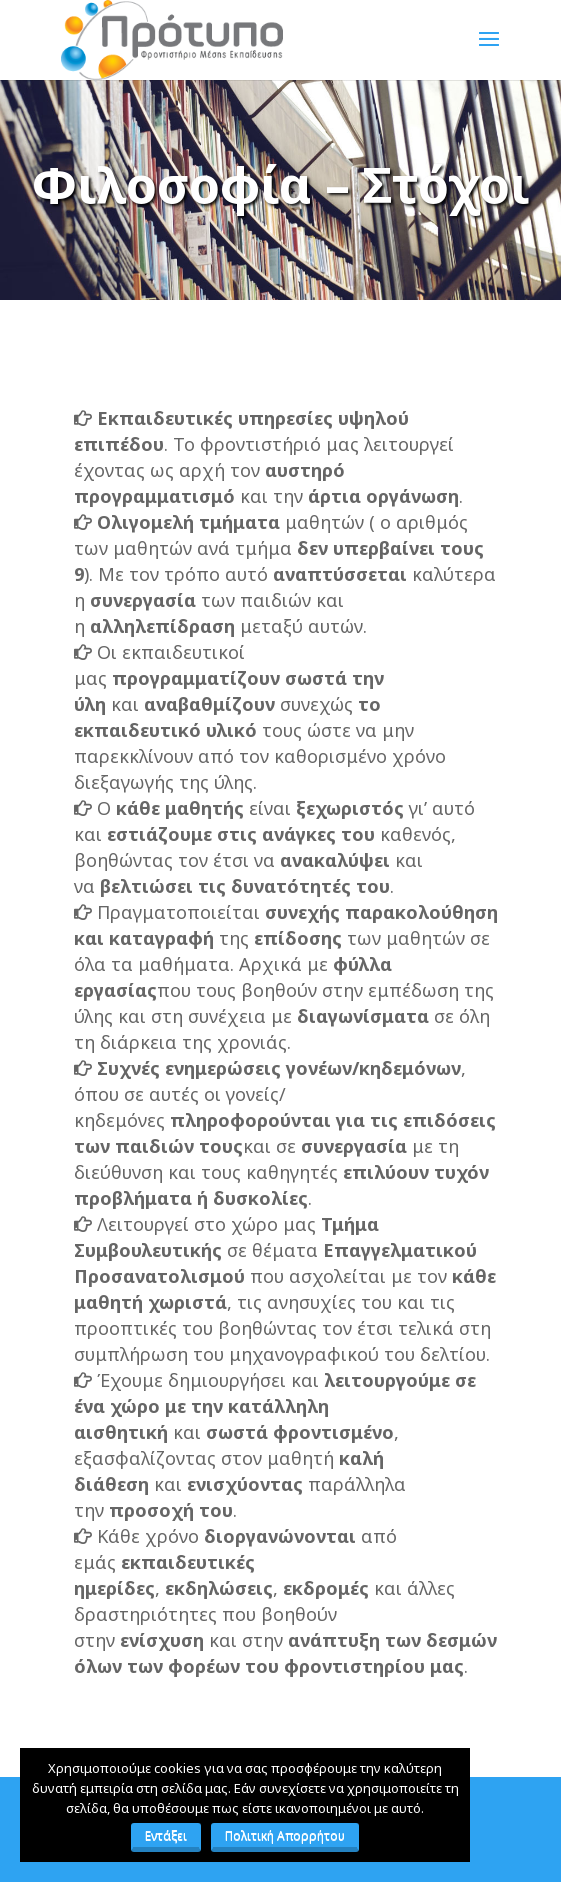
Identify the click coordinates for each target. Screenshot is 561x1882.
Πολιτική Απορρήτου (285, 1835)
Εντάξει (166, 1835)
